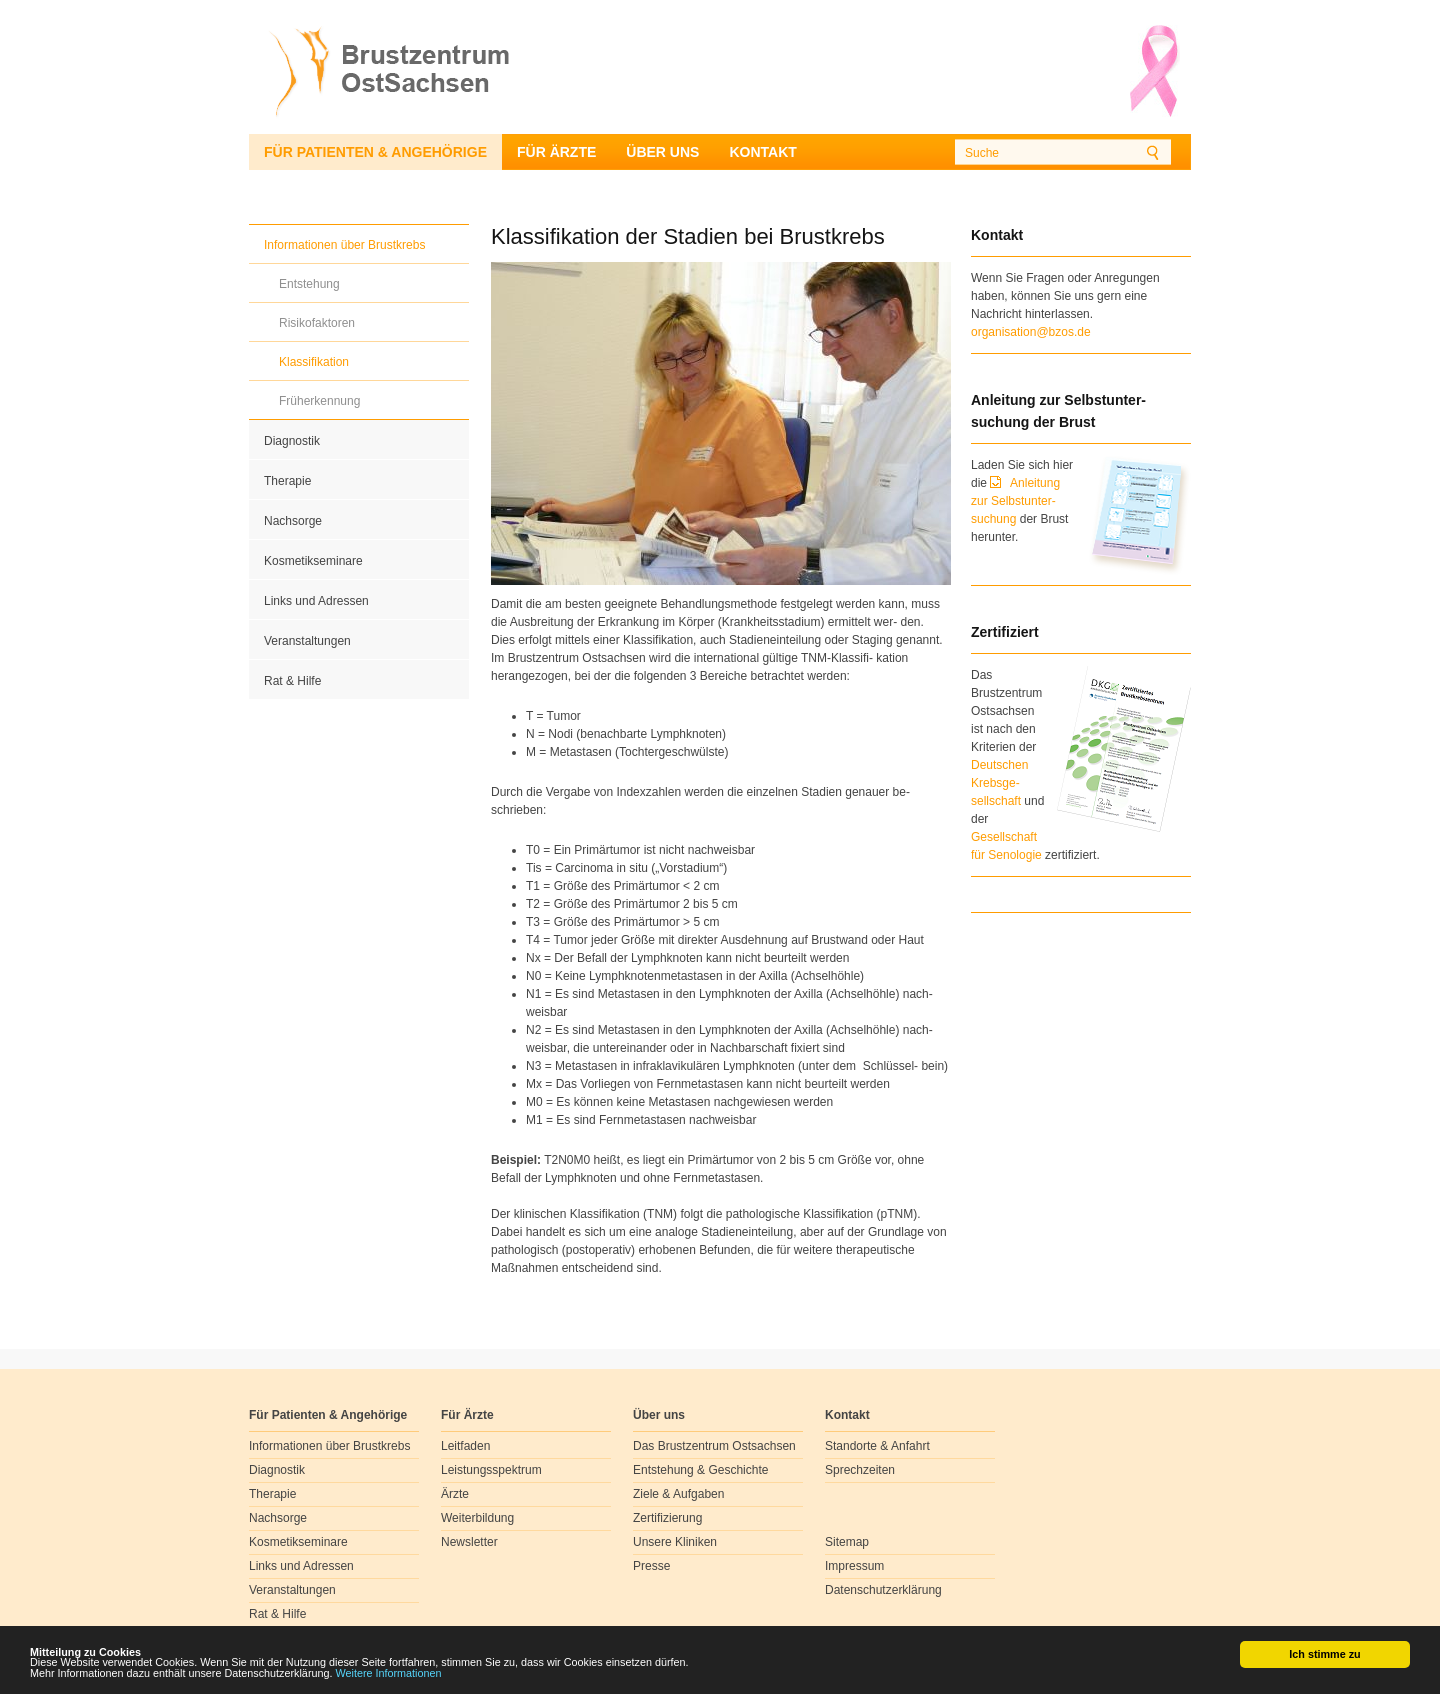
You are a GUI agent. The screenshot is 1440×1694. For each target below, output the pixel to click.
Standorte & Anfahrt (877, 1446)
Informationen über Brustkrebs (344, 245)
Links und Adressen (316, 601)
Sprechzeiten (860, 1470)
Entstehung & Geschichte (700, 1470)
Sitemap (847, 1542)
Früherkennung (319, 401)
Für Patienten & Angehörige (375, 152)
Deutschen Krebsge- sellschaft (999, 783)
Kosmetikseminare (313, 561)
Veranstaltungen (307, 641)
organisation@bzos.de (1031, 332)
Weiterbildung (477, 1518)
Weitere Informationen (389, 1674)
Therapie (287, 481)
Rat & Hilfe (292, 681)
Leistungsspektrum (491, 1470)
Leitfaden (465, 1446)
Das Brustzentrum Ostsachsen (714, 1446)
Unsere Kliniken (675, 1542)
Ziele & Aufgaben (678, 1494)
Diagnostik (292, 441)
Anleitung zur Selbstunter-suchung (1015, 501)
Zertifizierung (667, 1518)
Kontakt (762, 152)
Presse (651, 1566)
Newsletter (469, 1542)
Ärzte (455, 1494)
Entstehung (309, 284)
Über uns (662, 152)
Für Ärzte (556, 152)
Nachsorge (293, 521)
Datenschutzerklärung (883, 1590)
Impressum (854, 1566)
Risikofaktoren (317, 323)
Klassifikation (314, 362)
